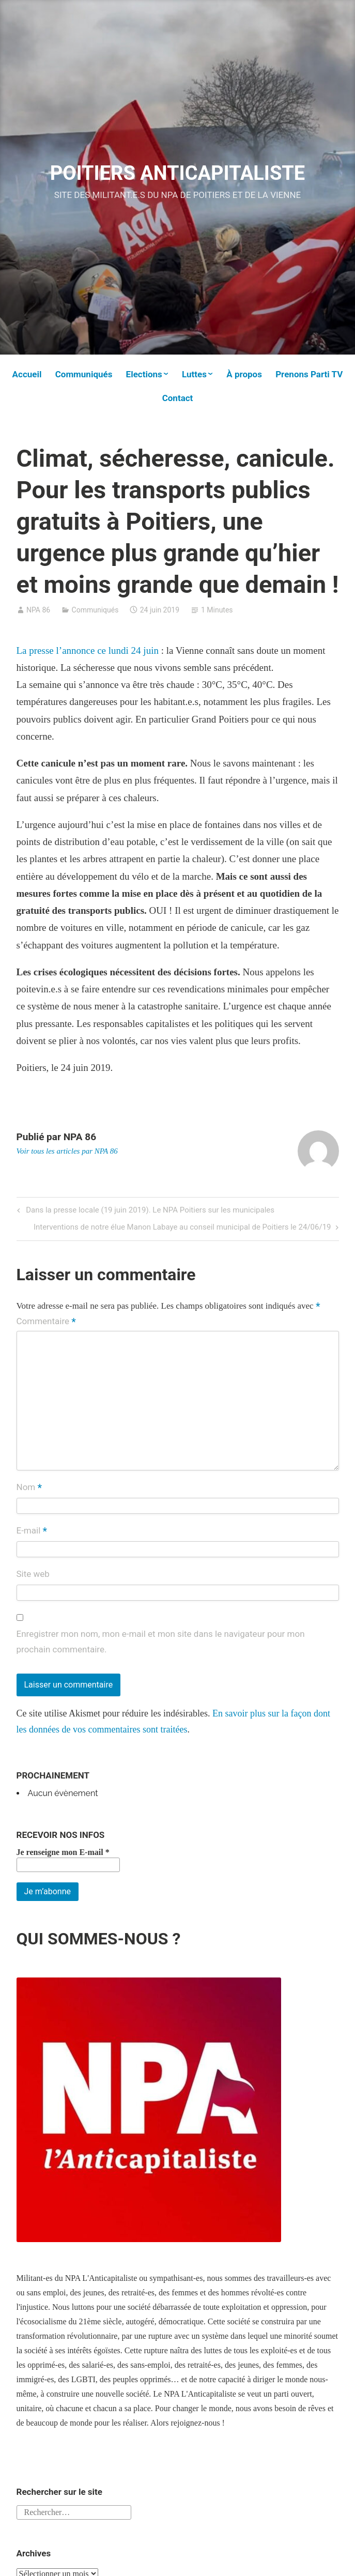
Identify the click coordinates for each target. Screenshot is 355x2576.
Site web (33, 1574)
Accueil (27, 374)
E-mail (32, 1531)
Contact (177, 398)
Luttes (194, 374)
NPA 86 (38, 610)
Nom (29, 1488)
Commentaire (46, 1321)
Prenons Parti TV (309, 374)
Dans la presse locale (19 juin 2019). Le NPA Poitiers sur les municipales (149, 1211)
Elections (144, 374)
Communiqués (84, 374)
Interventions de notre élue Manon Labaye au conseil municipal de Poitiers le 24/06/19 (182, 1228)
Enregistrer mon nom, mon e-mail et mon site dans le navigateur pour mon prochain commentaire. (161, 1641)
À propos (244, 374)
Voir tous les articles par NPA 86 (67, 1151)
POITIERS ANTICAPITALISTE (177, 173)
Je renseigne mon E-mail (63, 1852)
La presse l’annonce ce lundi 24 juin (89, 650)
